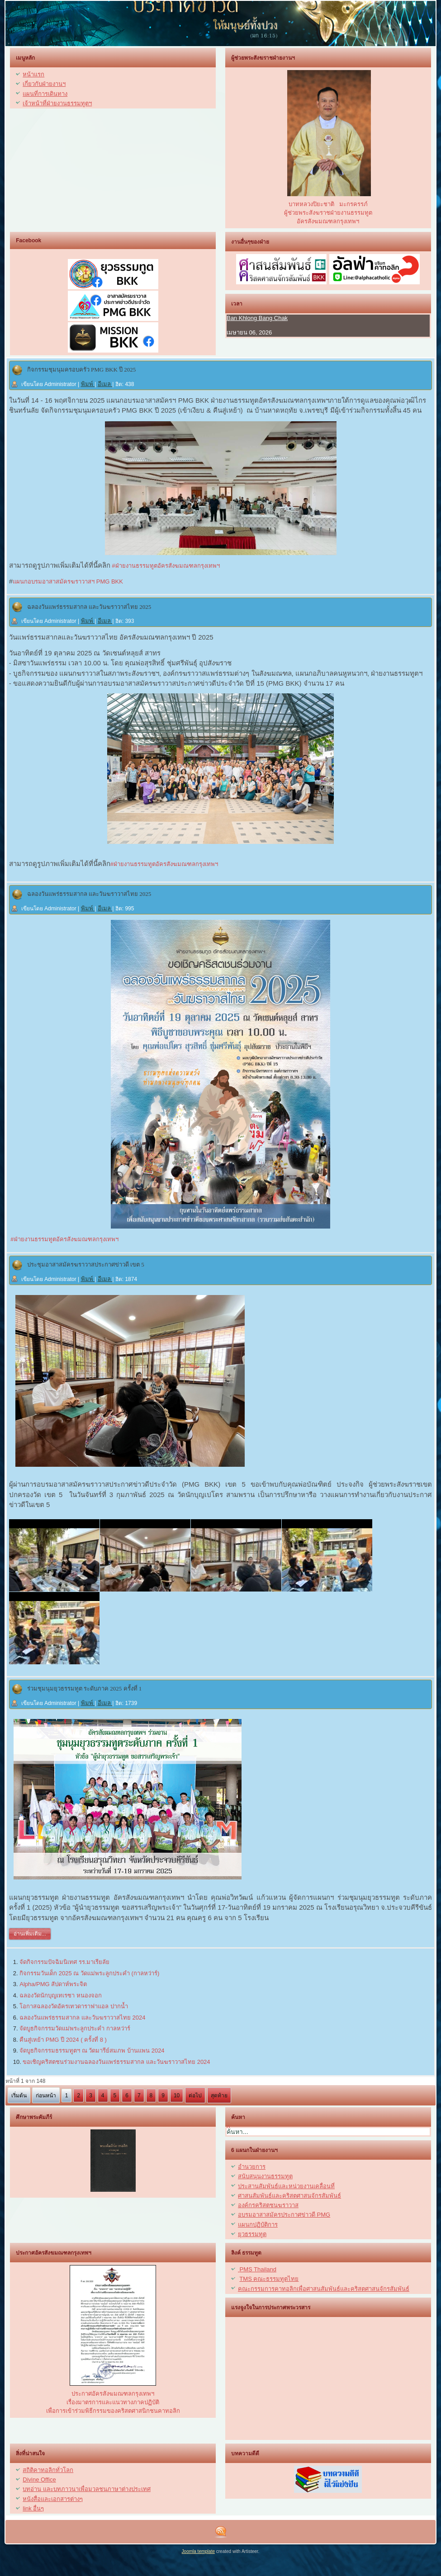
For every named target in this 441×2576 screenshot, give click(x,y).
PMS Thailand (257, 2269)
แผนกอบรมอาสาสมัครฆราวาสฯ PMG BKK (68, 581)
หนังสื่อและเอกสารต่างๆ (53, 2499)
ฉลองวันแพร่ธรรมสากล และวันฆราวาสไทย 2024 (82, 2017)
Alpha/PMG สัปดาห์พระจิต (53, 1984)
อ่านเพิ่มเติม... (30, 1934)
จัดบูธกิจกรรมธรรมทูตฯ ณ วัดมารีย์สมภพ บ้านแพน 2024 (91, 2050)
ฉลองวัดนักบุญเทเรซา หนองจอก (60, 1995)
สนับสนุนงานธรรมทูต (265, 2176)
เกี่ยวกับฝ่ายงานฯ (44, 83)
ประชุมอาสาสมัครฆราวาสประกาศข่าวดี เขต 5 (85, 1264)
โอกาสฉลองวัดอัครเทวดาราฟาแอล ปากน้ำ (73, 2006)
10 (177, 2095)
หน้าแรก (33, 74)
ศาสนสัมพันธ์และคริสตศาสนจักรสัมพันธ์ (289, 2195)
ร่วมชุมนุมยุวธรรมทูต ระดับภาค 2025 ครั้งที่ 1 (84, 1688)
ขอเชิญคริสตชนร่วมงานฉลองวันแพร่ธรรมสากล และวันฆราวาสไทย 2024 (116, 2061)
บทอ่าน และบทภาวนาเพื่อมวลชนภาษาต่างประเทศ (87, 2489)
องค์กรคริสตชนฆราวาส (268, 2205)
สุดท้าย (219, 2095)
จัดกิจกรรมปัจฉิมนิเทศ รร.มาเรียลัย (64, 1962)
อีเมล (105, 384)
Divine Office (39, 2479)
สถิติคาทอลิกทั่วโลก (48, 2470)
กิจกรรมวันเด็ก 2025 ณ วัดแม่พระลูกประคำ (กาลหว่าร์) (89, 1973)
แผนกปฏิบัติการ (258, 2224)
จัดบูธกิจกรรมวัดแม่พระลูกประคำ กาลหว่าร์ (74, 2028)
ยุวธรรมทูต (252, 2234)
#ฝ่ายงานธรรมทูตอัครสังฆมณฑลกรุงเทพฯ (165, 565)
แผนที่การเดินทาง (45, 93)
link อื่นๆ (33, 2508)
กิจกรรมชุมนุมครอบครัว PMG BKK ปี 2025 (81, 369)
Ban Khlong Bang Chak (257, 318)
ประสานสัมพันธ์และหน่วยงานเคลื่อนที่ (286, 2186)
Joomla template (198, 2551)
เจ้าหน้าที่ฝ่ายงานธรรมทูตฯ (57, 103)
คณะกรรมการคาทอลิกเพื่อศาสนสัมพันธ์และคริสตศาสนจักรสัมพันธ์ (323, 2288)
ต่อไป (195, 2095)
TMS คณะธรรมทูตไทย (269, 2278)
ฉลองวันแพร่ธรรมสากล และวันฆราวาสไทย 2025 (89, 606)
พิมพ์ (88, 384)
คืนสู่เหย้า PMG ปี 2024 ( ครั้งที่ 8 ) (63, 2039)
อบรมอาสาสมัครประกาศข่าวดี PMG (284, 2214)
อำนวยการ (252, 2166)
